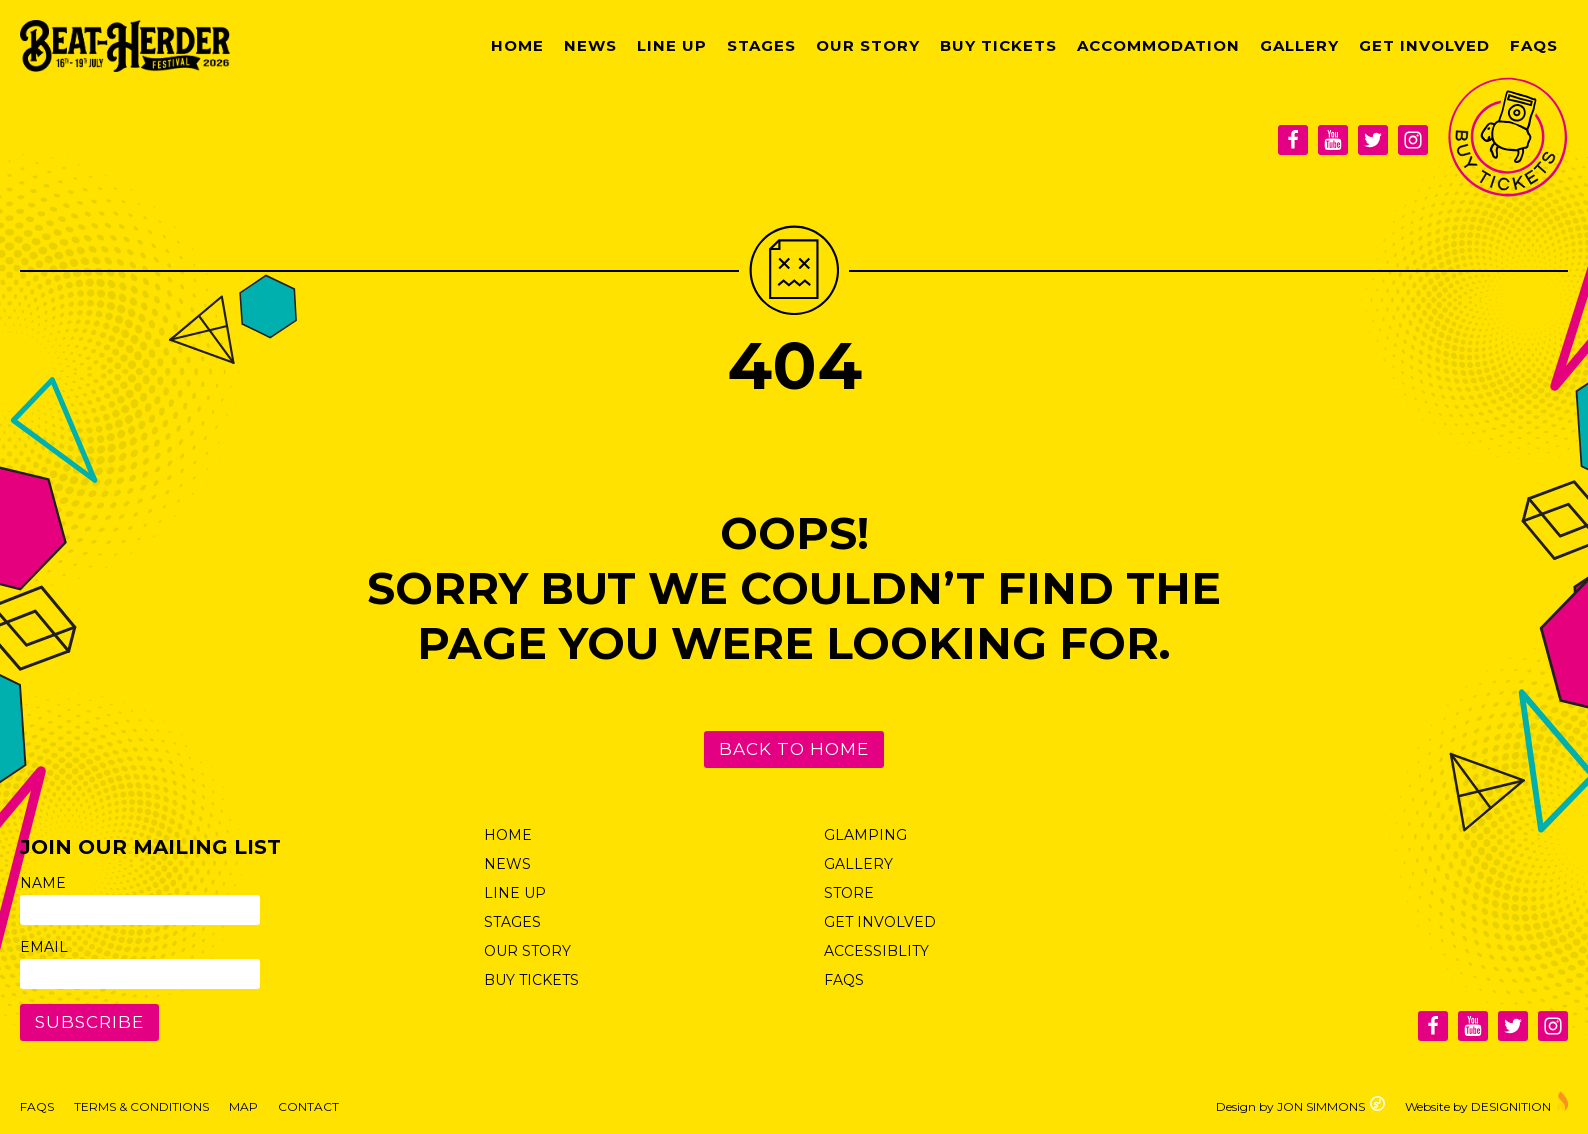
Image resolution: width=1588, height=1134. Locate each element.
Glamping (865, 835)
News (590, 45)
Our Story (868, 45)
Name (43, 883)
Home (517, 45)
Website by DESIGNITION (1486, 1102)
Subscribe (89, 1022)
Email (44, 947)
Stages (761, 45)
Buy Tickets (998, 45)
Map (243, 1106)
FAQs (1534, 45)
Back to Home (794, 749)
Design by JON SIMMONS (1300, 1104)
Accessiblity (876, 951)
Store (849, 893)
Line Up (672, 45)
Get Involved (1424, 45)
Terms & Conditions (141, 1106)
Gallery (1299, 45)
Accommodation (1158, 45)
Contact (308, 1106)
